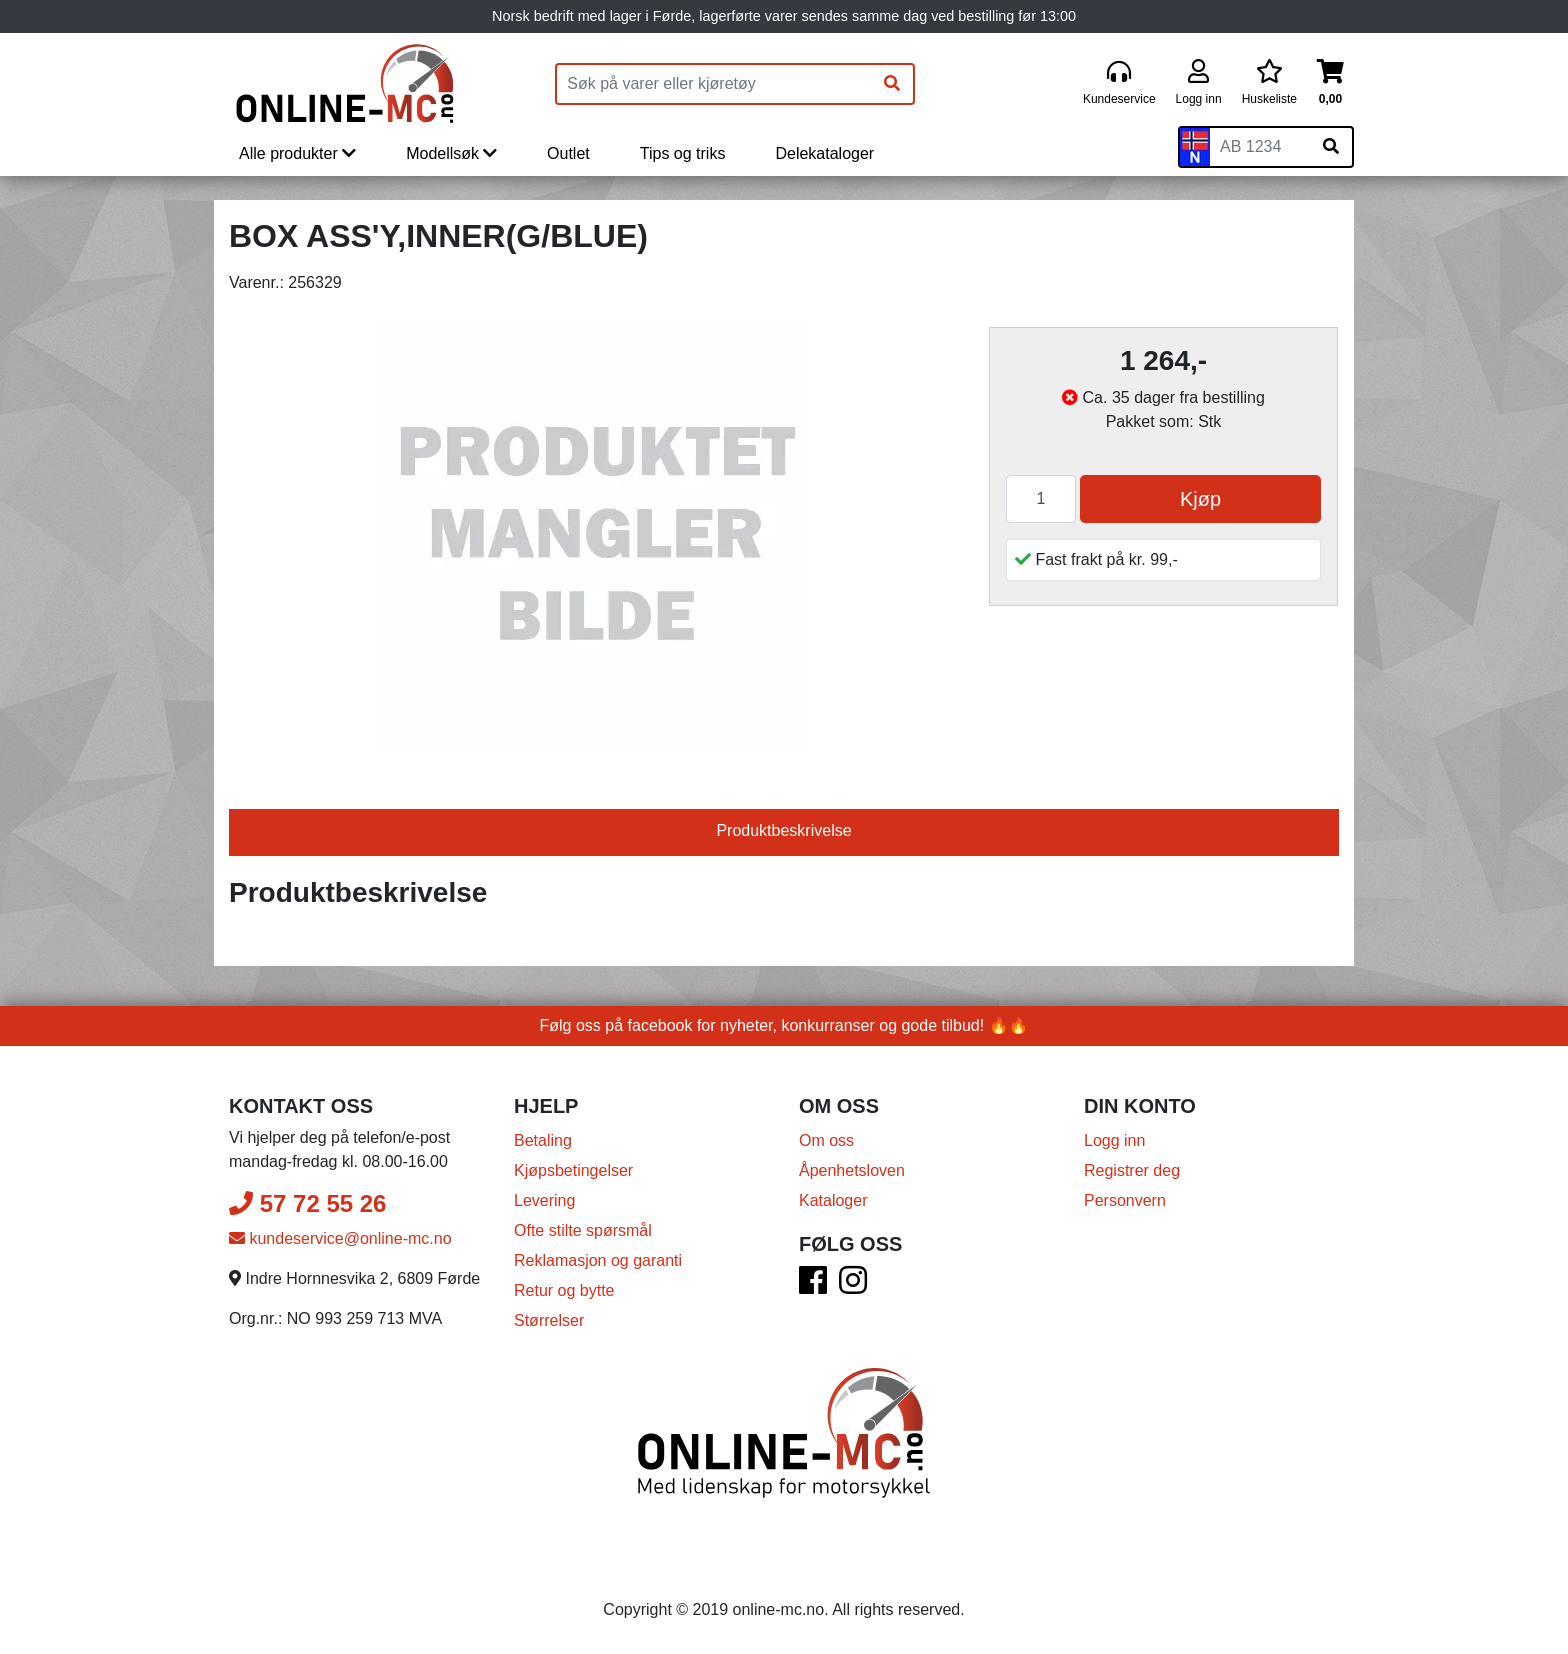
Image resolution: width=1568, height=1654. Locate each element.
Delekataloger (824, 153)
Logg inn (1114, 1140)
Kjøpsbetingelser (573, 1170)
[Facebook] (813, 1286)
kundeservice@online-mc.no (340, 1238)
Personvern (1125, 1200)
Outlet (568, 153)
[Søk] (892, 84)
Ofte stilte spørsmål (583, 1230)
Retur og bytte (564, 1290)
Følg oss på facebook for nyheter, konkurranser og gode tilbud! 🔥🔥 (784, 1025)
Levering (544, 1200)
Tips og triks (683, 153)
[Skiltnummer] (1260, 147)
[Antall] (1041, 499)
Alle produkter (297, 153)
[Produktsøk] (714, 84)
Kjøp (1200, 499)
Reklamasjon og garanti (598, 1260)
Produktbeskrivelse (783, 830)
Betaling (543, 1140)
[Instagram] (853, 1286)
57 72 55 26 (307, 1203)
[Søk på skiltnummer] (1331, 147)
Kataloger (833, 1200)
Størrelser (549, 1320)
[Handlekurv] (1330, 83)
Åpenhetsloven (852, 1170)
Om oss (826, 1140)
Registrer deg (1132, 1170)
